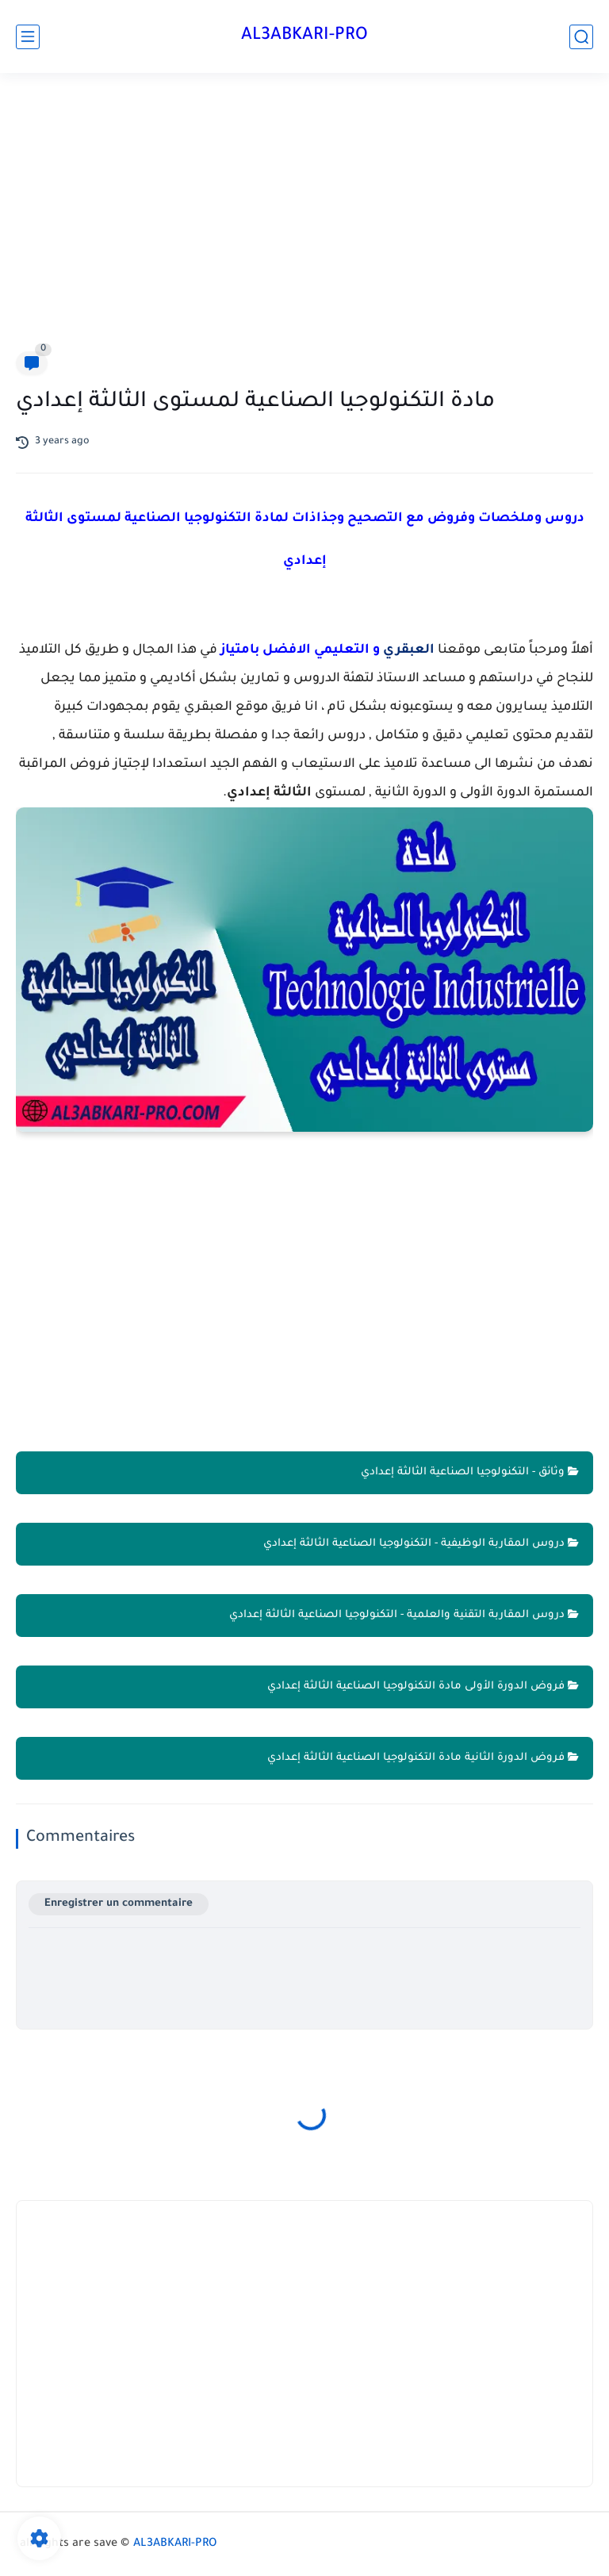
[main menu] (28, 37)
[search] (581, 37)
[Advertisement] (304, 216)
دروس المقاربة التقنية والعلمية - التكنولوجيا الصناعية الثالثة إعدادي (404, 1615)
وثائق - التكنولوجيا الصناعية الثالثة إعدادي (470, 1472)
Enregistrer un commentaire (118, 1904)
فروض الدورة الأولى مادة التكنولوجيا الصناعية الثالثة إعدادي (423, 1686)
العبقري (409, 650)
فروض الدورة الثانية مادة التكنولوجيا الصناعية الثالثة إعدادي (423, 1758)
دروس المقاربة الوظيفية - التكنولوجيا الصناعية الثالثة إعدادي (421, 1544)
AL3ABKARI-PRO (304, 36)
